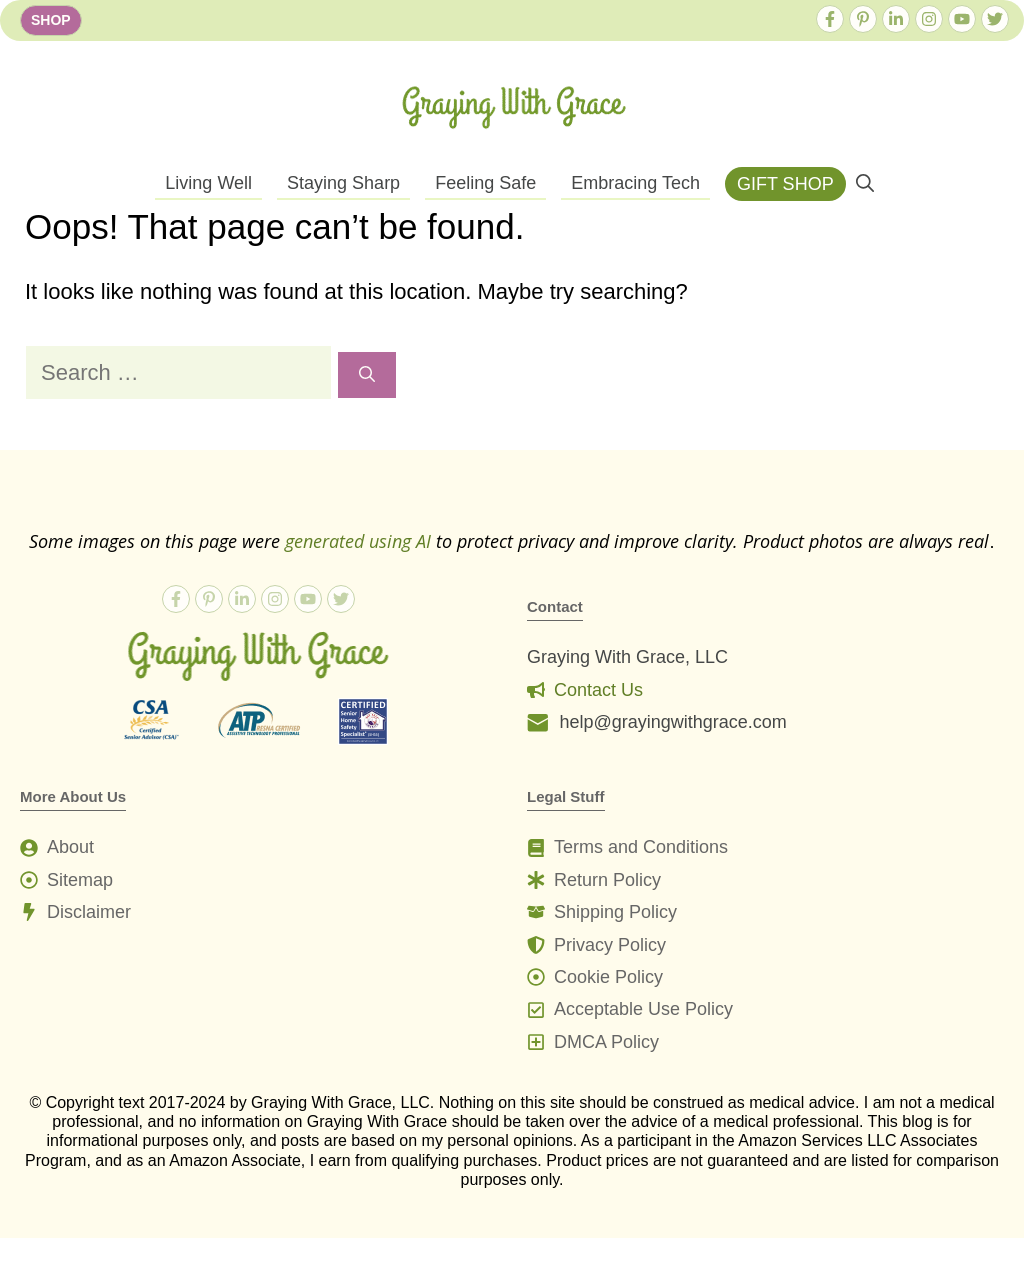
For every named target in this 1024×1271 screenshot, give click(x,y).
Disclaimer (89, 912)
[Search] (367, 375)
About (70, 847)
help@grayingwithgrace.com (672, 722)
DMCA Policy (606, 1042)
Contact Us (598, 690)
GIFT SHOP (785, 184)
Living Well (208, 183)
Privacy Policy (610, 945)
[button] (865, 184)
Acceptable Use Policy (643, 1009)
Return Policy (607, 880)
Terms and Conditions (641, 847)
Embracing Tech (635, 183)
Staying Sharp (343, 183)
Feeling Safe (485, 183)
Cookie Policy (608, 977)
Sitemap (80, 880)
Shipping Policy (615, 912)
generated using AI (358, 541)
